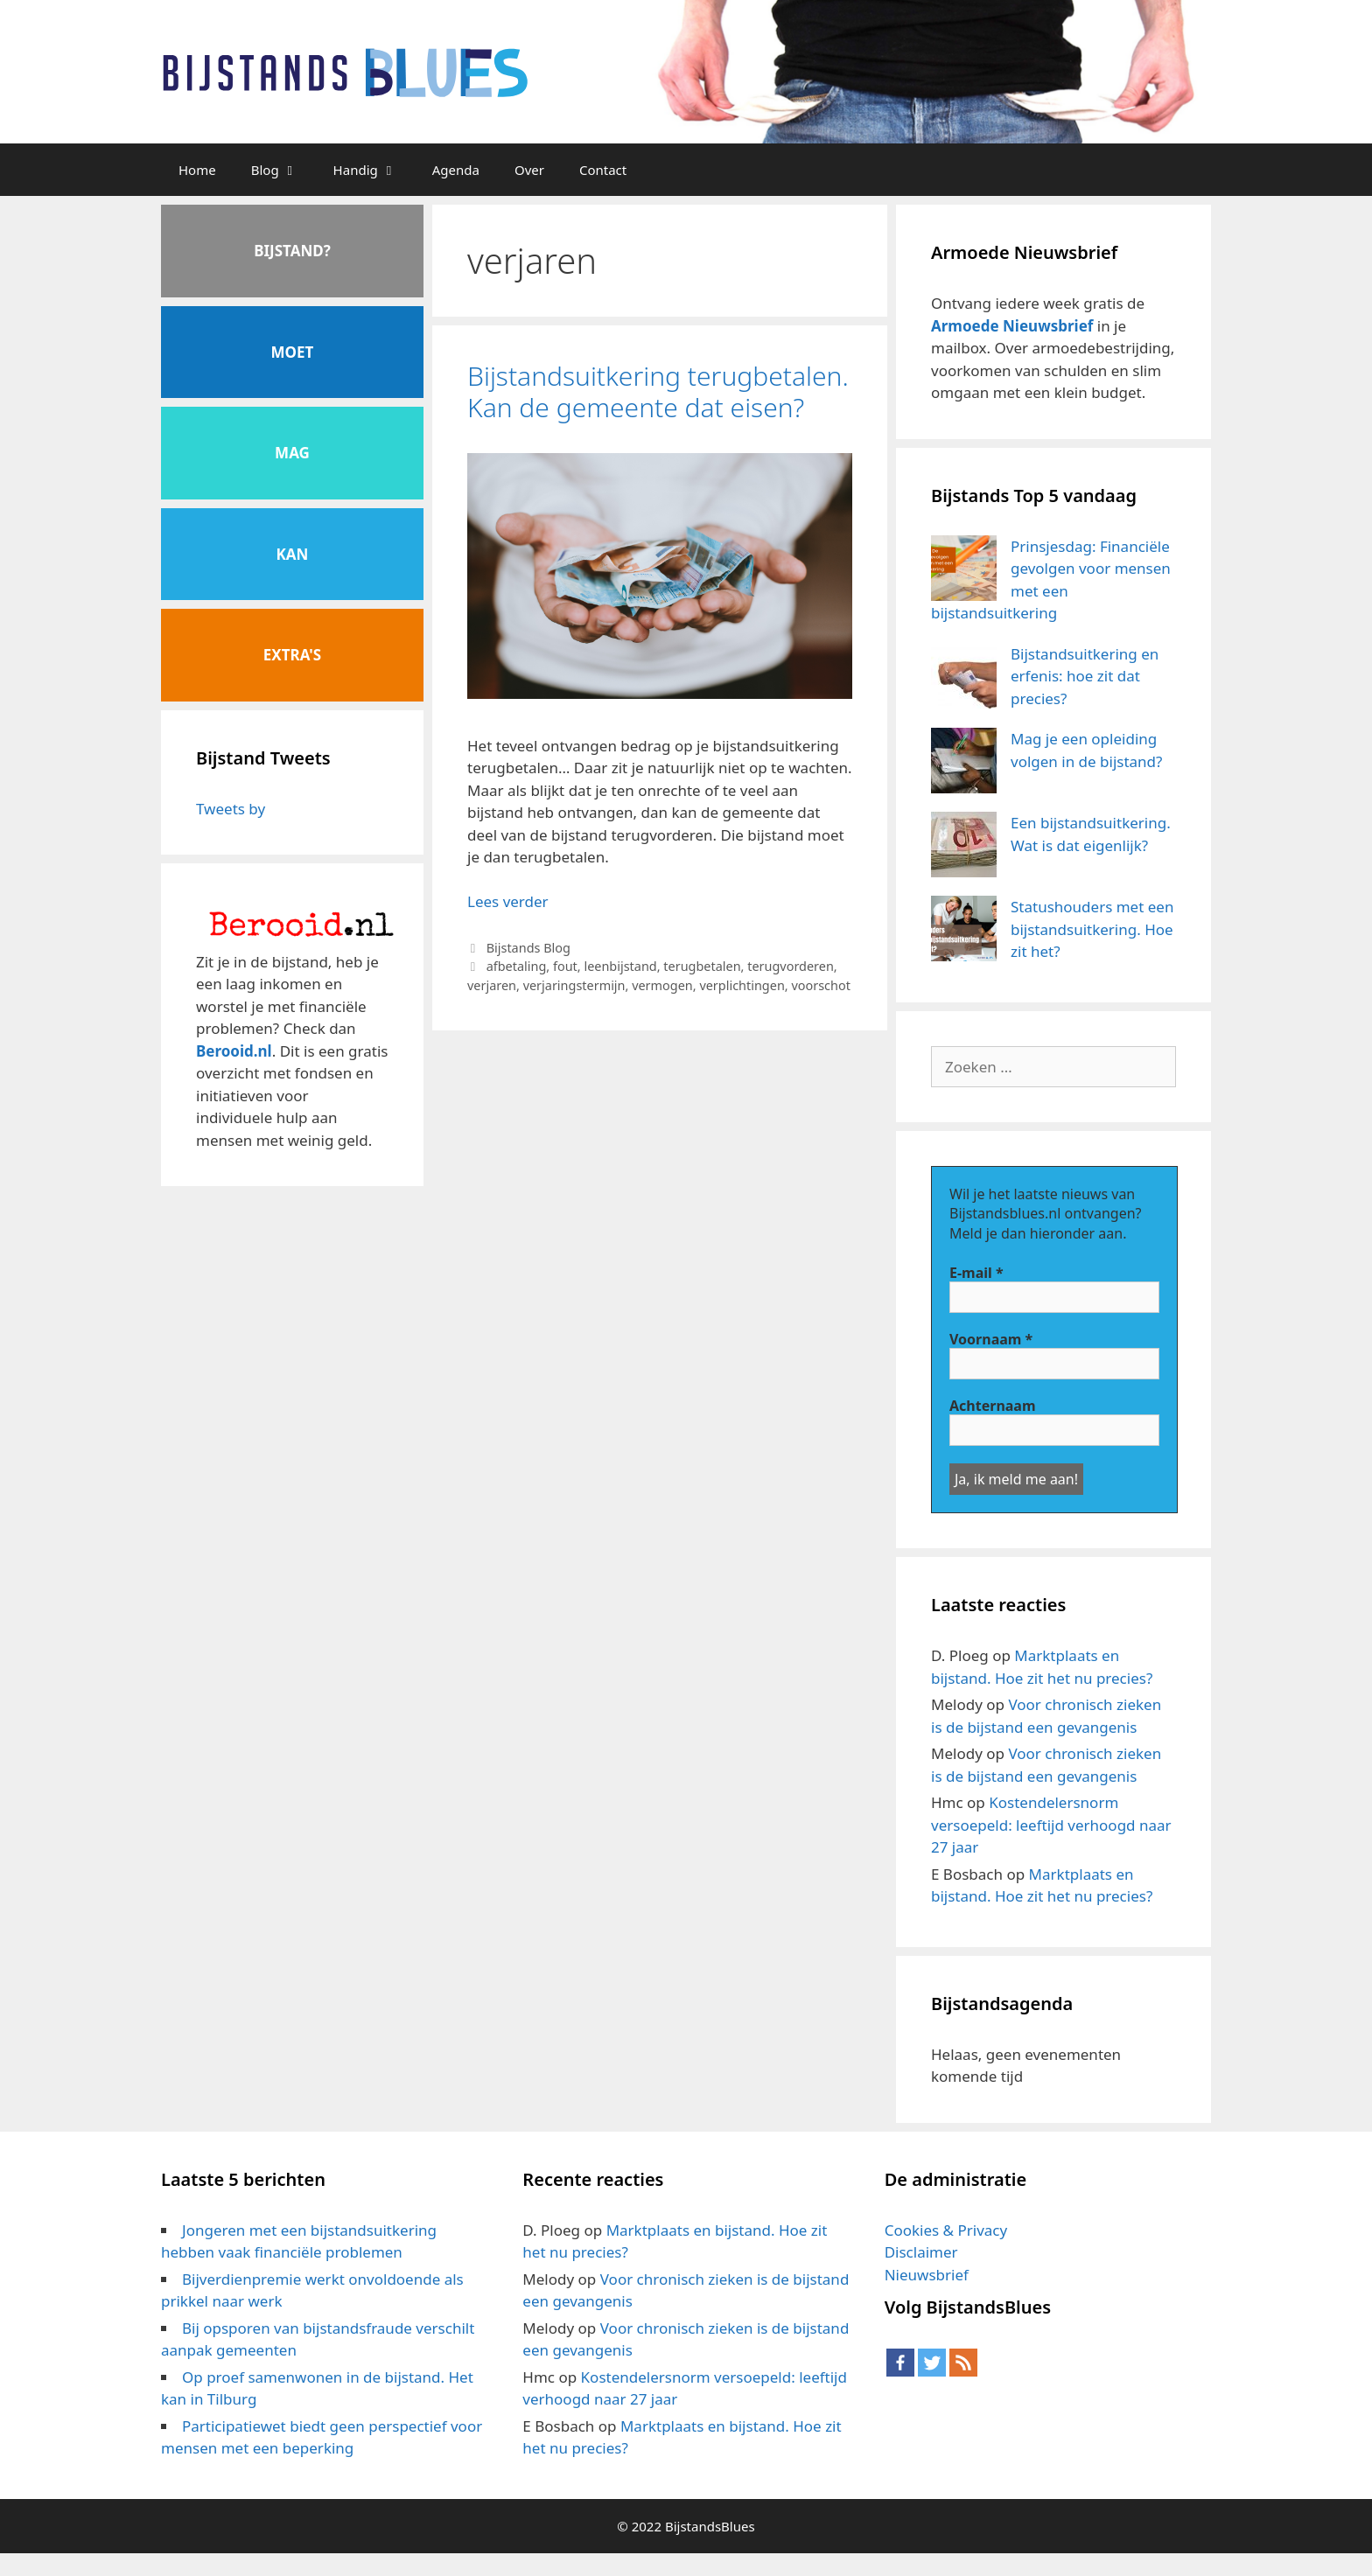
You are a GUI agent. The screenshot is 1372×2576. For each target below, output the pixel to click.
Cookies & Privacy (946, 2230)
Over (529, 169)
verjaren (491, 985)
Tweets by (230, 809)
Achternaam (992, 1405)
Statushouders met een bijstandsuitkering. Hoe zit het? (1092, 929)
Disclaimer (921, 2252)
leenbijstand (620, 966)
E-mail (976, 1272)
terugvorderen (790, 966)
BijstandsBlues (710, 2526)
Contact (602, 169)
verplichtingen (741, 985)
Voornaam (990, 1339)
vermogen (662, 985)
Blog (283, 169)
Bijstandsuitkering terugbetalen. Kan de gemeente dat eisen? (658, 391)
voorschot (820, 985)
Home (197, 169)
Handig (374, 169)
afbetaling (516, 966)
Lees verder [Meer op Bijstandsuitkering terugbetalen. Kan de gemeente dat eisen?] (508, 901)
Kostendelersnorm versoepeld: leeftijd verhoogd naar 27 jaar (1051, 1824)
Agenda (456, 169)
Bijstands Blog (528, 947)
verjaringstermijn (574, 985)
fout (565, 966)
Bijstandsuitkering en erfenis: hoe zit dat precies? (1084, 676)
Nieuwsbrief (927, 2275)
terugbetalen (701, 966)
